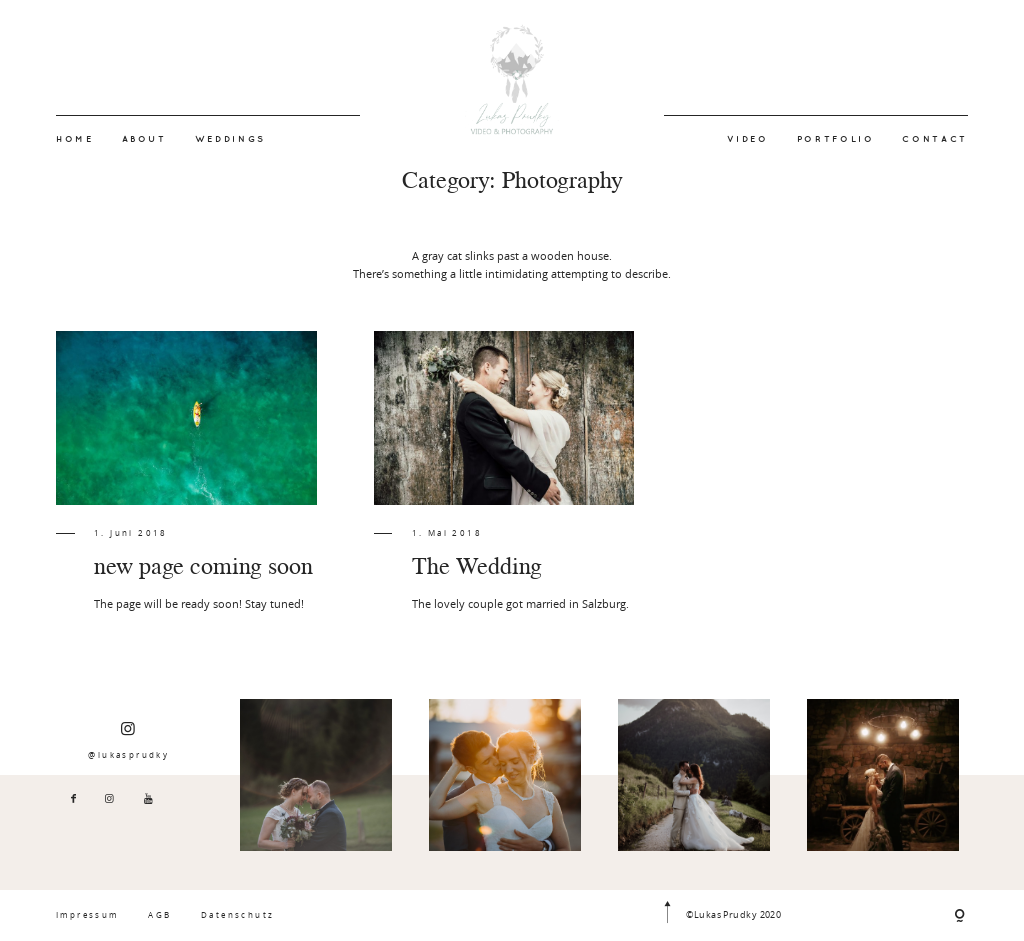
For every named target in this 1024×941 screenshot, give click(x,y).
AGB (159, 914)
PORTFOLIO (836, 139)
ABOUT (144, 139)
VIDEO (748, 139)
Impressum (87, 914)
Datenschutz (237, 914)
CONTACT (934, 139)
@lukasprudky (128, 740)
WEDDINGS (230, 139)
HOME (75, 139)
